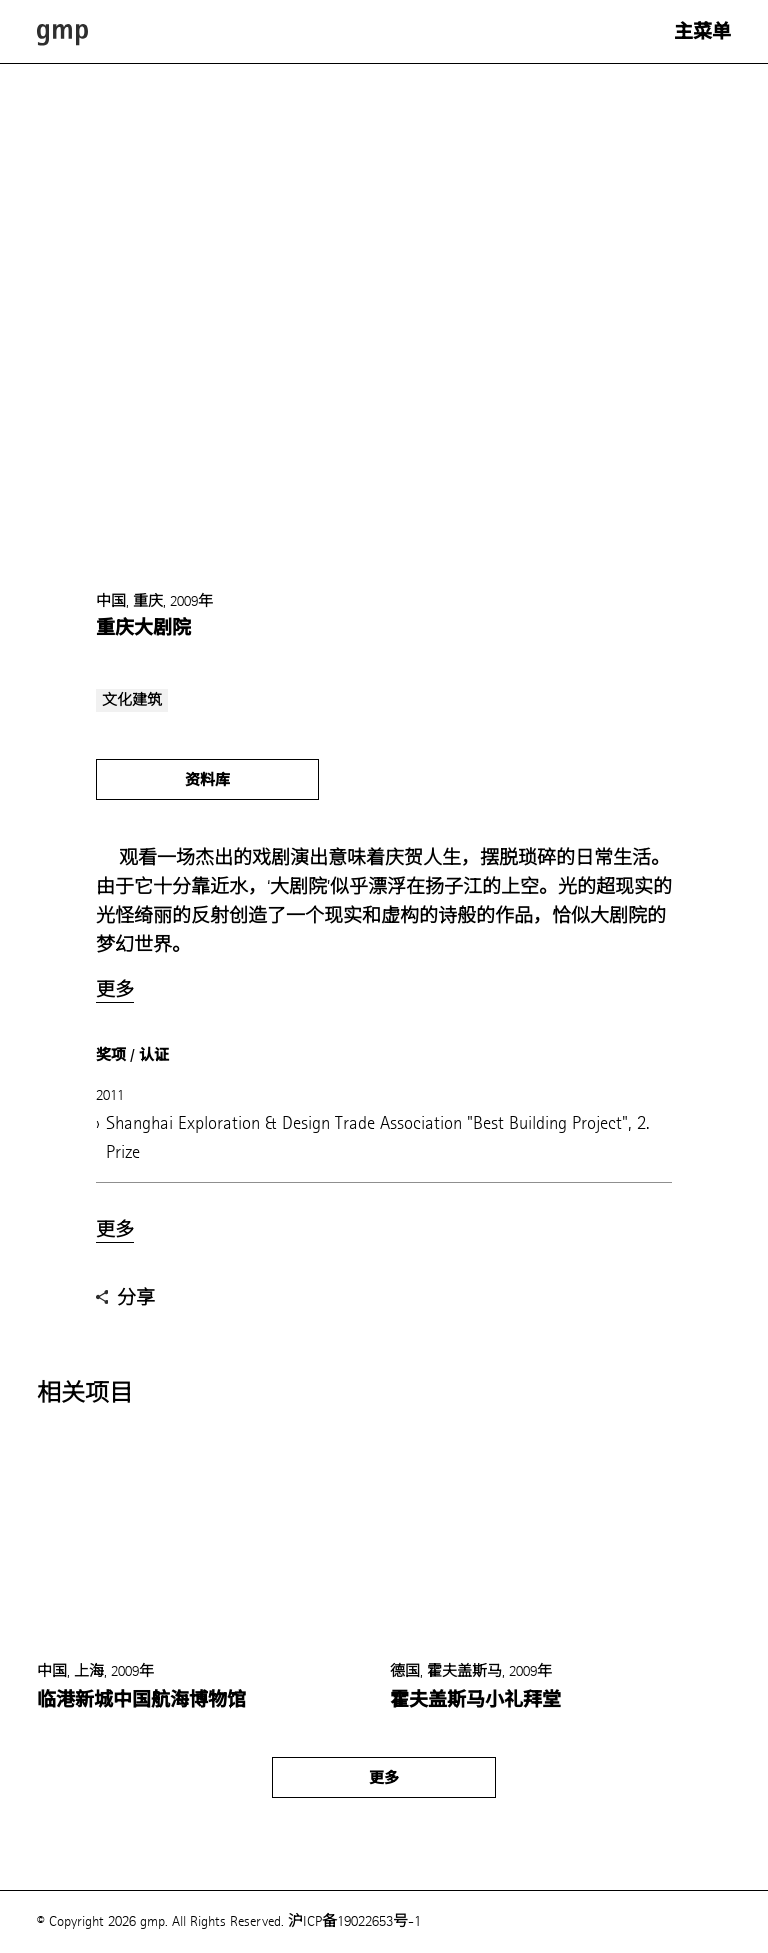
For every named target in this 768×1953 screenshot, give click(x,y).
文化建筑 (132, 700)
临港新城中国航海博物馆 (141, 1700)
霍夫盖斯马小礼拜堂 (475, 1700)
